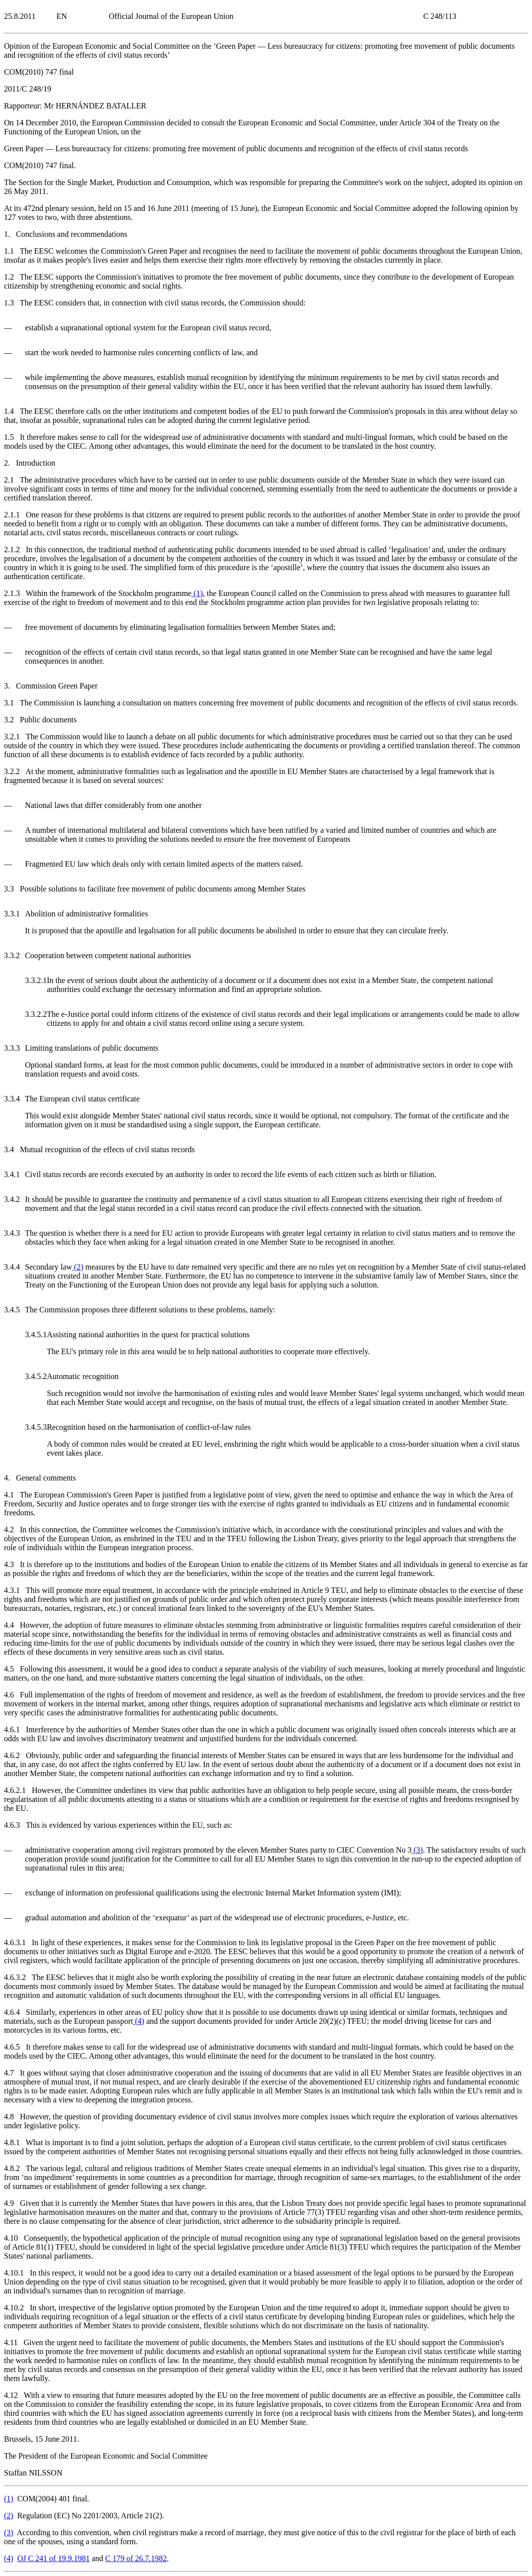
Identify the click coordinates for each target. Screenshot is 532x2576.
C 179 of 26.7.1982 (136, 2558)
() (197, 593)
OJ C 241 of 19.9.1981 (53, 2558)
